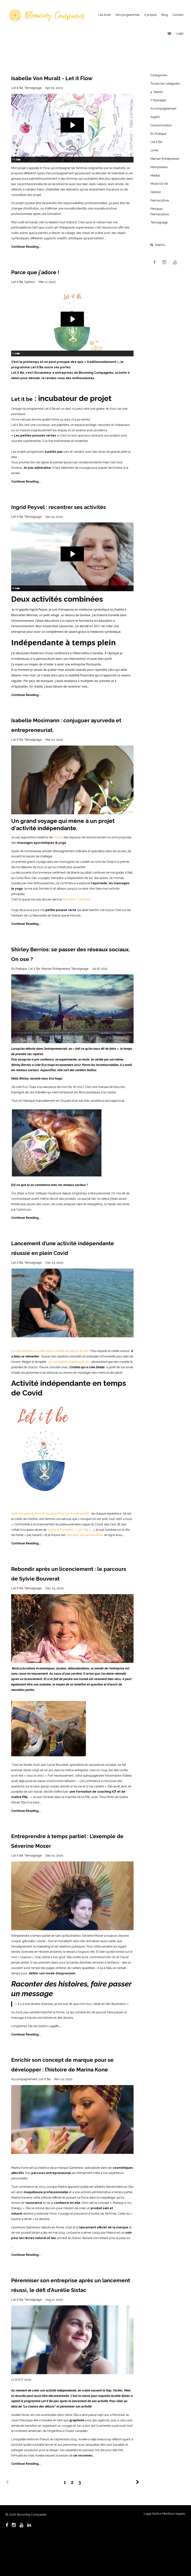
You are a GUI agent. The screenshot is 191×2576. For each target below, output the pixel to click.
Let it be (26, 398)
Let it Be (17, 425)
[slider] (69, 159)
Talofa (57, 847)
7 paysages (158, 100)
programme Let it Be (41, 408)
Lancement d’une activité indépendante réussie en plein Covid (65, 1262)
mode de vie (159, 183)
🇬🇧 (169, 33)
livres (154, 150)
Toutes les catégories (165, 83)
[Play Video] (14, 159)
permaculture (159, 200)
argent (155, 117)
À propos (150, 15)
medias (155, 175)
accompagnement (24, 2108)
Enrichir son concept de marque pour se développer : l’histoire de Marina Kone (69, 2088)
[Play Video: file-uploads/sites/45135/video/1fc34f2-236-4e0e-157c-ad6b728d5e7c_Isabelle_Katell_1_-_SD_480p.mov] (72, 124)
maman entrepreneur (55, 978)
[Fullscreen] (130, 159)
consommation (161, 125)
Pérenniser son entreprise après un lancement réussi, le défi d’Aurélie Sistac (67, 2318)
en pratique (19, 978)
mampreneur (159, 167)
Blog (164, 15)
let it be (17, 88)
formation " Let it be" (76, 909)
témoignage (33, 88)
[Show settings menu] (122, 159)
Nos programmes (127, 15)
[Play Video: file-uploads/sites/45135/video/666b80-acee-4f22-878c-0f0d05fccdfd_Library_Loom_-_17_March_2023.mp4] (72, 318)
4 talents (156, 92)
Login (180, 33)
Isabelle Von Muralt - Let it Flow (67, 77)
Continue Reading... (26, 246)
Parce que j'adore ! (44, 271)
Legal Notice (149, 2553)
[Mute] (115, 159)
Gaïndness (76, 2197)
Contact (178, 15)
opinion (29, 282)
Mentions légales (173, 2553)
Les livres (104, 15)
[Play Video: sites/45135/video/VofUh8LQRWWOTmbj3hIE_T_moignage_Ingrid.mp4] (72, 563)
